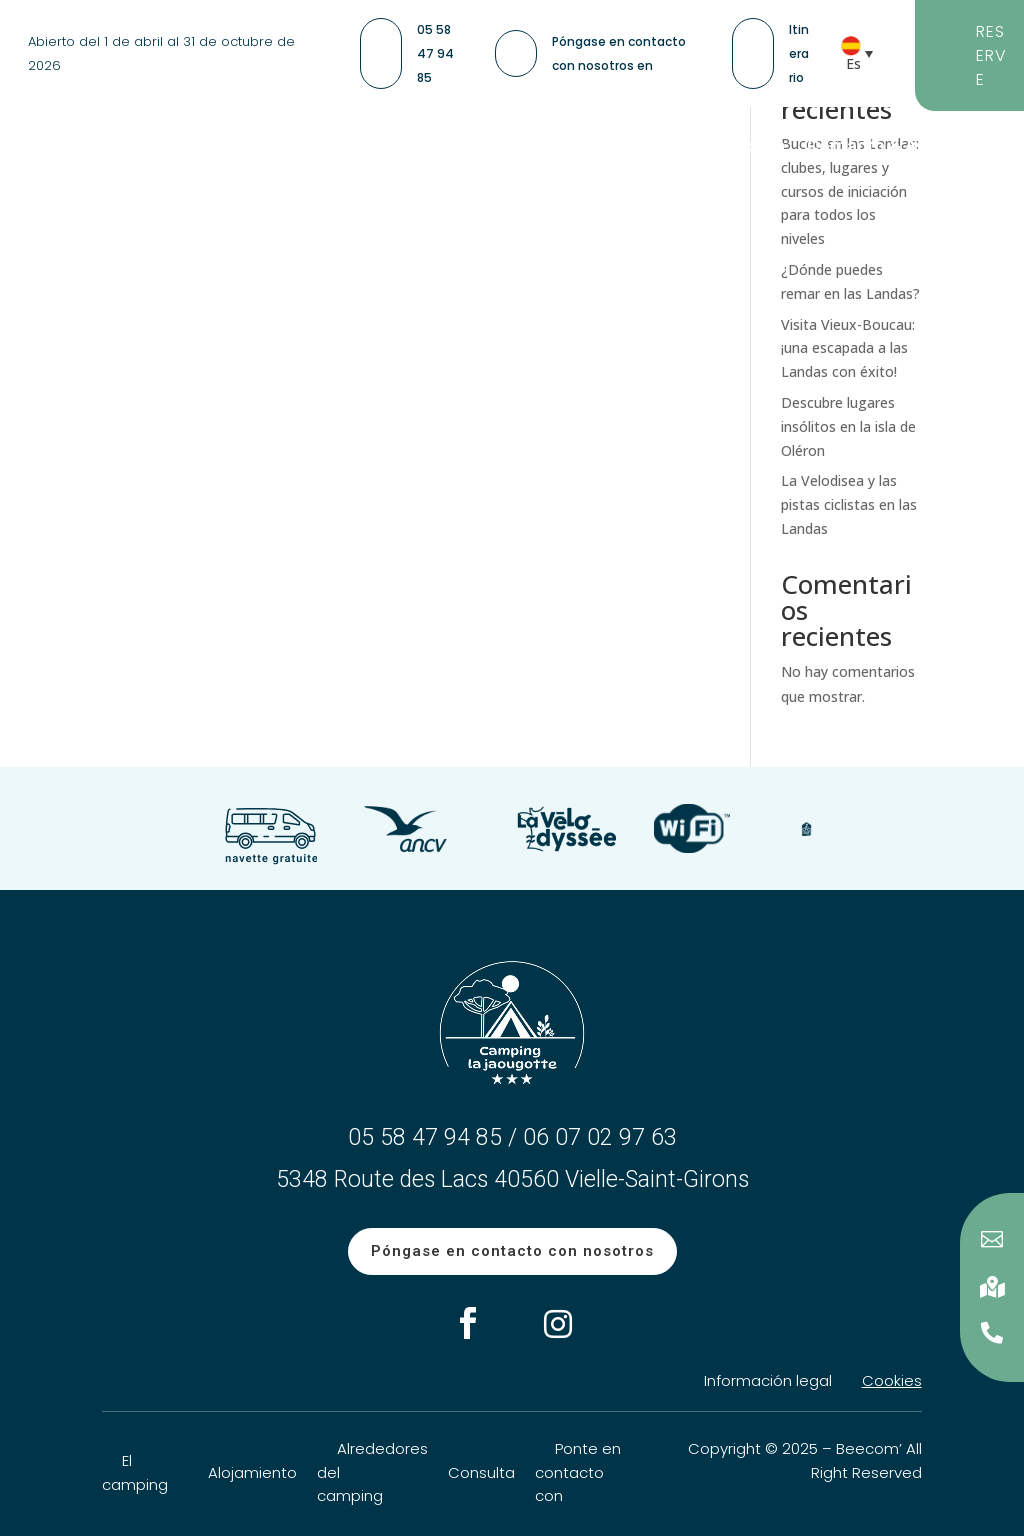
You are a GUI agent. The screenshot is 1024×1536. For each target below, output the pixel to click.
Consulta (481, 1472)
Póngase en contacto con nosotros (512, 1251)
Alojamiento (252, 1472)
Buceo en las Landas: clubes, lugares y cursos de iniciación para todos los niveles (850, 191)
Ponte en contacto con (578, 1472)
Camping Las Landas (484, 147)
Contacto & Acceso (887, 147)
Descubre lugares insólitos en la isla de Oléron (848, 426)
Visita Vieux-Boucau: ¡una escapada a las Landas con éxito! (848, 348)
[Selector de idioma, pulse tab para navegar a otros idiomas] (863, 53)
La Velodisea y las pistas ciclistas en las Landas (849, 504)
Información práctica (698, 147)
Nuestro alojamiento (272, 147)
